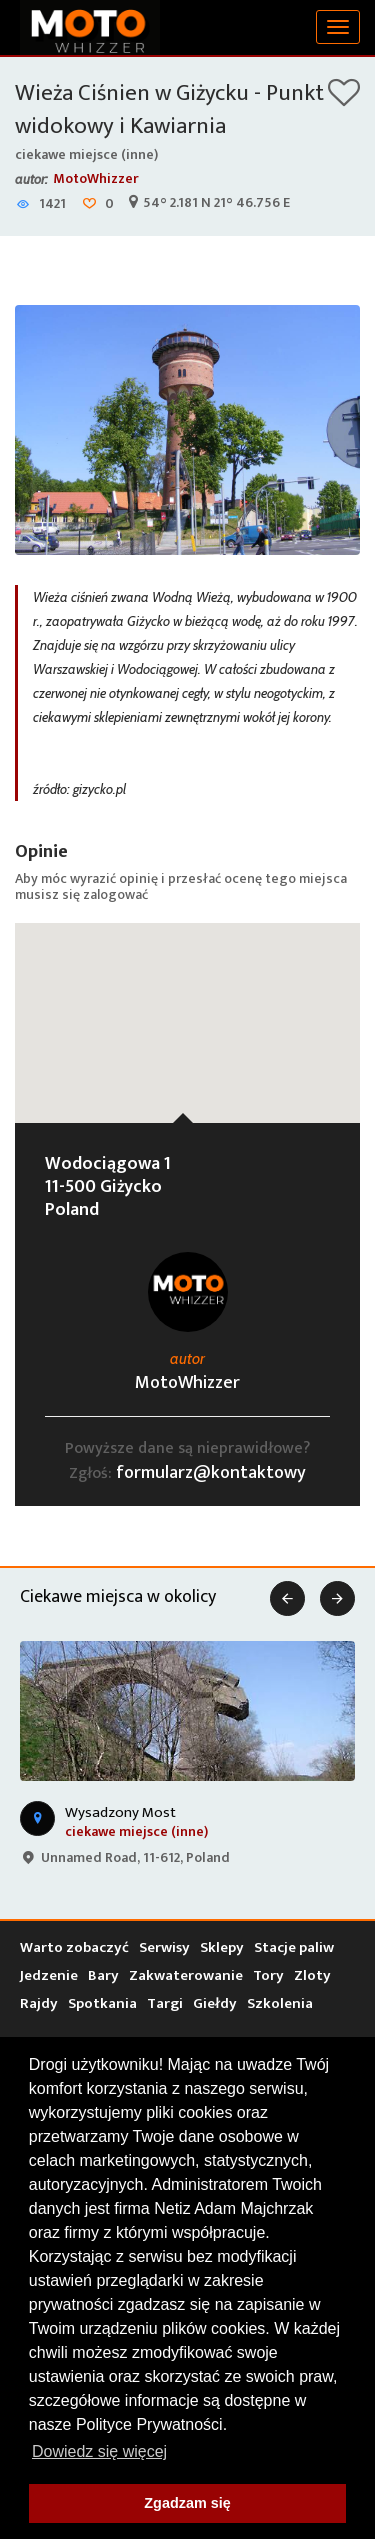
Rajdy (39, 2003)
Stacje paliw (294, 1947)
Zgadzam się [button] (187, 2503)
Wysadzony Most (120, 1812)
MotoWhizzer (96, 178)
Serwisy (164, 1947)
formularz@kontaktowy (211, 1473)
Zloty (312, 1975)
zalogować (115, 894)
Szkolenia (280, 2003)
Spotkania (102, 2003)
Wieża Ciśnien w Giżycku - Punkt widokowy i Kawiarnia (169, 109)
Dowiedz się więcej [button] (99, 2451)
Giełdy (215, 2003)
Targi (165, 2003)
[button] (188, 1004)
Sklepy (222, 1947)
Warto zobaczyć (74, 1947)
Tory (268, 1975)
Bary (103, 1975)
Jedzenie (49, 1975)
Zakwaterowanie (186, 1975)
